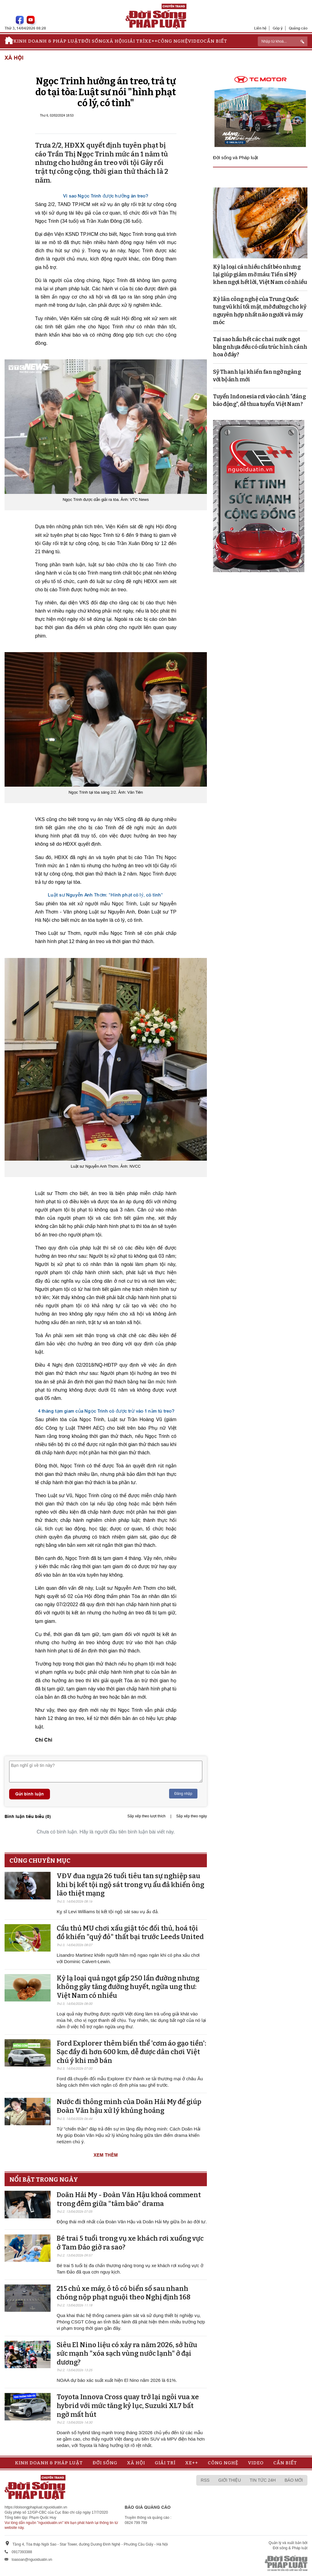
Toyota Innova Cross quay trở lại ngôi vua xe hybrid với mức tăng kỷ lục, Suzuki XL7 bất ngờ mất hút (128, 2405)
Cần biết (215, 41)
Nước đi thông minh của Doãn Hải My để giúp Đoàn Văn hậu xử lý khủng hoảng (129, 2106)
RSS (205, 2480)
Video (196, 41)
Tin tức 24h (263, 2480)
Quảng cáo (298, 28)
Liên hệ (260, 28)
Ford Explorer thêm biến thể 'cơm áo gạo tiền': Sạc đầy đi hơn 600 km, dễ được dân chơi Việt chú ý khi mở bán (131, 2052)
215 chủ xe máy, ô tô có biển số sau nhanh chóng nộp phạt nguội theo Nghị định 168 (123, 2293)
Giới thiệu (229, 2480)
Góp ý (278, 28)
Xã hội (115, 41)
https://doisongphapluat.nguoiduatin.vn (36, 2507)
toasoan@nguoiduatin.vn (32, 2559)
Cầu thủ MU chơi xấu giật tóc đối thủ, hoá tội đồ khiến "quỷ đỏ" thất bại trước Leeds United (130, 1932)
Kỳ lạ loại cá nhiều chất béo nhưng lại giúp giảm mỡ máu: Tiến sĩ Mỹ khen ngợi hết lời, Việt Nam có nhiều (260, 274)
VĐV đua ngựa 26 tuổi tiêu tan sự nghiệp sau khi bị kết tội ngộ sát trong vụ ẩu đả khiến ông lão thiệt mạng (130, 1884)
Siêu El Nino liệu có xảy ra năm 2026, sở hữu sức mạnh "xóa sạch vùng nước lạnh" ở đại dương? (127, 2353)
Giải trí (134, 41)
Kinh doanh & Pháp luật (47, 41)
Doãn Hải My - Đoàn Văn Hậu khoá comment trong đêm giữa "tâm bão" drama (129, 2199)
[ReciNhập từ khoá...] (282, 41)
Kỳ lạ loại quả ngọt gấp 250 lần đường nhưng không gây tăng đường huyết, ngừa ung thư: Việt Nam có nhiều (128, 1987)
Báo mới (294, 2480)
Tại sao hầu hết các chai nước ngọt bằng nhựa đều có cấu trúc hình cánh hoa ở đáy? (260, 347)
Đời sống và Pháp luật (235, 157)
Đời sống (93, 41)
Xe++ (151, 41)
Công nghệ (173, 41)
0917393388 (22, 2552)
